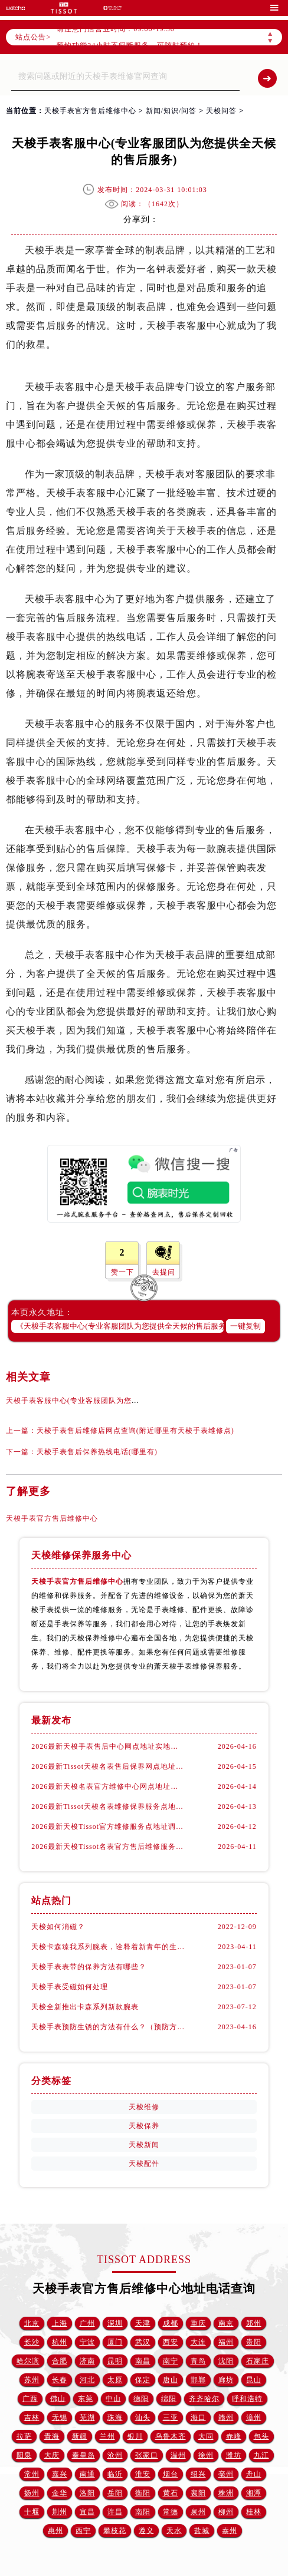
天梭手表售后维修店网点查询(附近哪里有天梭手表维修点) (135, 1430)
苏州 (32, 2380)
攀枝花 (114, 2531)
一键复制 (245, 1326)
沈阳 (226, 2361)
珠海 (115, 2417)
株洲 (226, 2493)
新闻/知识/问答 (171, 111)
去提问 (163, 1272)
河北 (87, 2380)
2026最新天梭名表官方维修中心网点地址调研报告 (107, 1786)
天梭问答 (221, 111)
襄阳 (198, 2493)
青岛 (198, 2361)
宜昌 (87, 2512)
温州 (178, 2455)
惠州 (55, 2531)
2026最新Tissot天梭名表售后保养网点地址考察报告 (107, 1766)
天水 (174, 2531)
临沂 (115, 2474)
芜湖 (87, 2417)
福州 (226, 2342)
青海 (52, 2436)
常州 (32, 2474)
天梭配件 (144, 2163)
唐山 (170, 2380)
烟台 (170, 2474)
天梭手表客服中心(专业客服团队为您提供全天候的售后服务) (108, 1400)
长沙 (32, 2342)
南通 (87, 2474)
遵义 (146, 2531)
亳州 (226, 2474)
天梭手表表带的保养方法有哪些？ (88, 1967)
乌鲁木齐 (170, 2436)
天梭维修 (144, 2107)
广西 (30, 2399)
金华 (59, 2493)
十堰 (32, 2512)
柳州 (226, 2512)
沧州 (115, 2455)
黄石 (170, 2493)
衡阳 (142, 2493)
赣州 (226, 2417)
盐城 (202, 2531)
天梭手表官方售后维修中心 (90, 111)
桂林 (253, 2512)
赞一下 (122, 1272)
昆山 (253, 2380)
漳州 (253, 2417)
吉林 (32, 2417)
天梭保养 (144, 2126)
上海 (59, 2323)
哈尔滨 (28, 2361)
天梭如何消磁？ (58, 1927)
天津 (142, 2323)
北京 (32, 2323)
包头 (261, 2436)
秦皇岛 (83, 2455)
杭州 (59, 2342)
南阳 (142, 2512)
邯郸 (198, 2380)
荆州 (59, 2512)
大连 (198, 2342)
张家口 (146, 2455)
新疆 (79, 2436)
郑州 (253, 2323)
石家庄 (257, 2361)
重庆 (198, 2323)
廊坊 (226, 2380)
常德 (170, 2512)
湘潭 (253, 2493)
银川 (135, 2436)
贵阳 (253, 2342)
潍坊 (233, 2455)
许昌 (115, 2512)
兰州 (107, 2436)
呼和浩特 (247, 2399)
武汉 (142, 2342)
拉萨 (24, 2436)
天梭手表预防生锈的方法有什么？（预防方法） (107, 2027)
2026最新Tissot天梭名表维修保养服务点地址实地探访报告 (107, 1806)
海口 (198, 2417)
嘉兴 (59, 2474)
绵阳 (168, 2399)
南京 (226, 2323)
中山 (113, 2399)
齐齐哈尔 (204, 2399)
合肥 (59, 2361)
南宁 (170, 2361)
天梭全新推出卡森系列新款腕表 (85, 2007)
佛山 (58, 2399)
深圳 (115, 2323)
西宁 (83, 2531)
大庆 (52, 2455)
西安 (170, 2342)
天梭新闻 (144, 2145)
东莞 (85, 2399)
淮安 (142, 2474)
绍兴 (198, 2474)
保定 (142, 2380)
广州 (87, 2323)
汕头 (142, 2417)
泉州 (198, 2512)
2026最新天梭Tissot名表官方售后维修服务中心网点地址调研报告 (107, 1846)
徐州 (206, 2455)
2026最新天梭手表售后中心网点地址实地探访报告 (107, 1746)
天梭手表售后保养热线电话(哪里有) (97, 1452)
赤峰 (233, 2436)
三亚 (170, 2417)
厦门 (115, 2342)
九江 (261, 2455)
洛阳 (87, 2493)
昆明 (115, 2361)
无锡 (59, 2417)
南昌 (142, 2361)
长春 (59, 2380)
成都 (170, 2323)
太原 (115, 2380)
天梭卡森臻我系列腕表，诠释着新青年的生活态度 (107, 1947)
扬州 (32, 2493)
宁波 (87, 2342)
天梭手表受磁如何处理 (69, 1987)
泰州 (229, 2531)
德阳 (141, 2399)
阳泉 (24, 2455)
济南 (87, 2361)
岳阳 (115, 2493)
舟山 (253, 2474)
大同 (206, 2436)
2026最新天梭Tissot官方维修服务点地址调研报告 (107, 1826)
